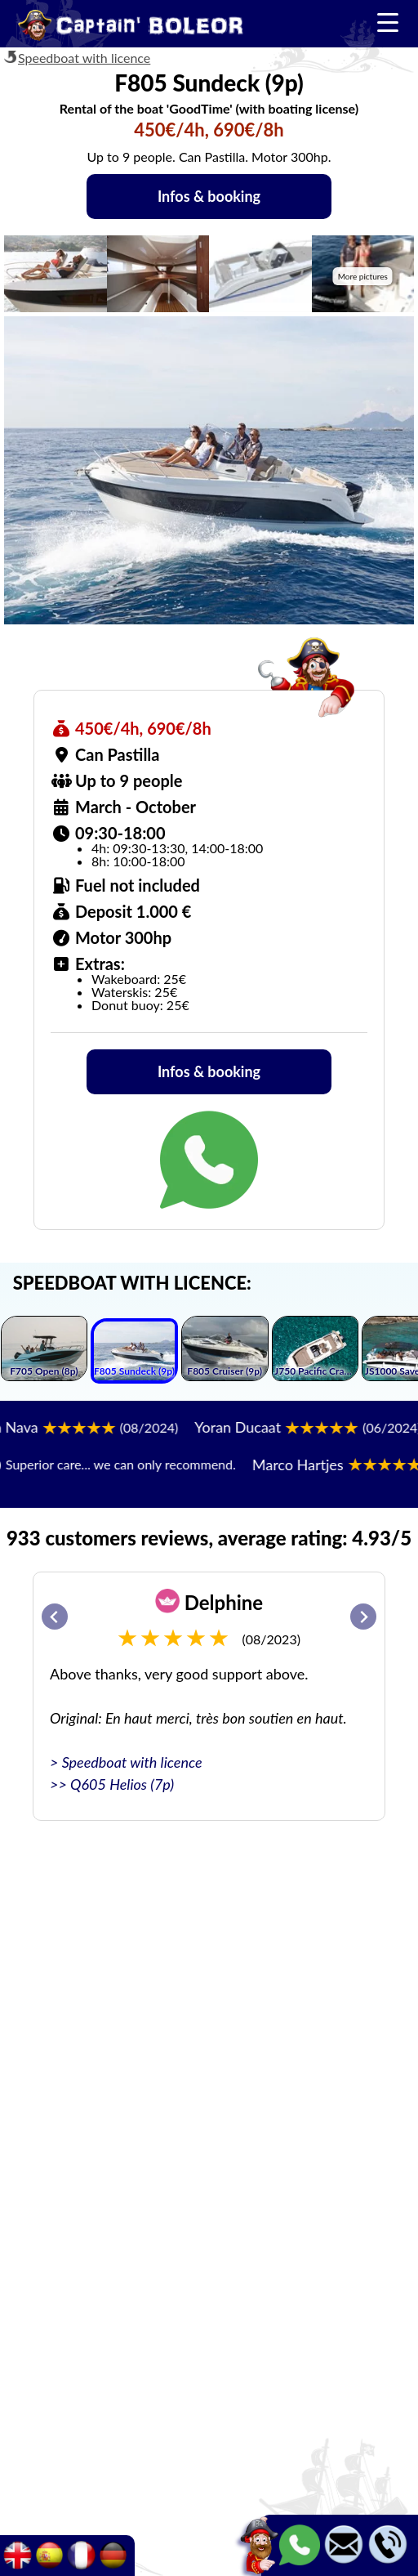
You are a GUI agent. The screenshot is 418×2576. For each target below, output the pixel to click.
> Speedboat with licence (126, 1762)
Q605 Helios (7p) (122, 1784)
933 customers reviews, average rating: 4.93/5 (209, 1538)
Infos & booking (209, 196)
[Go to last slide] (55, 1616)
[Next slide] (363, 1616)
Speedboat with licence (84, 57)
